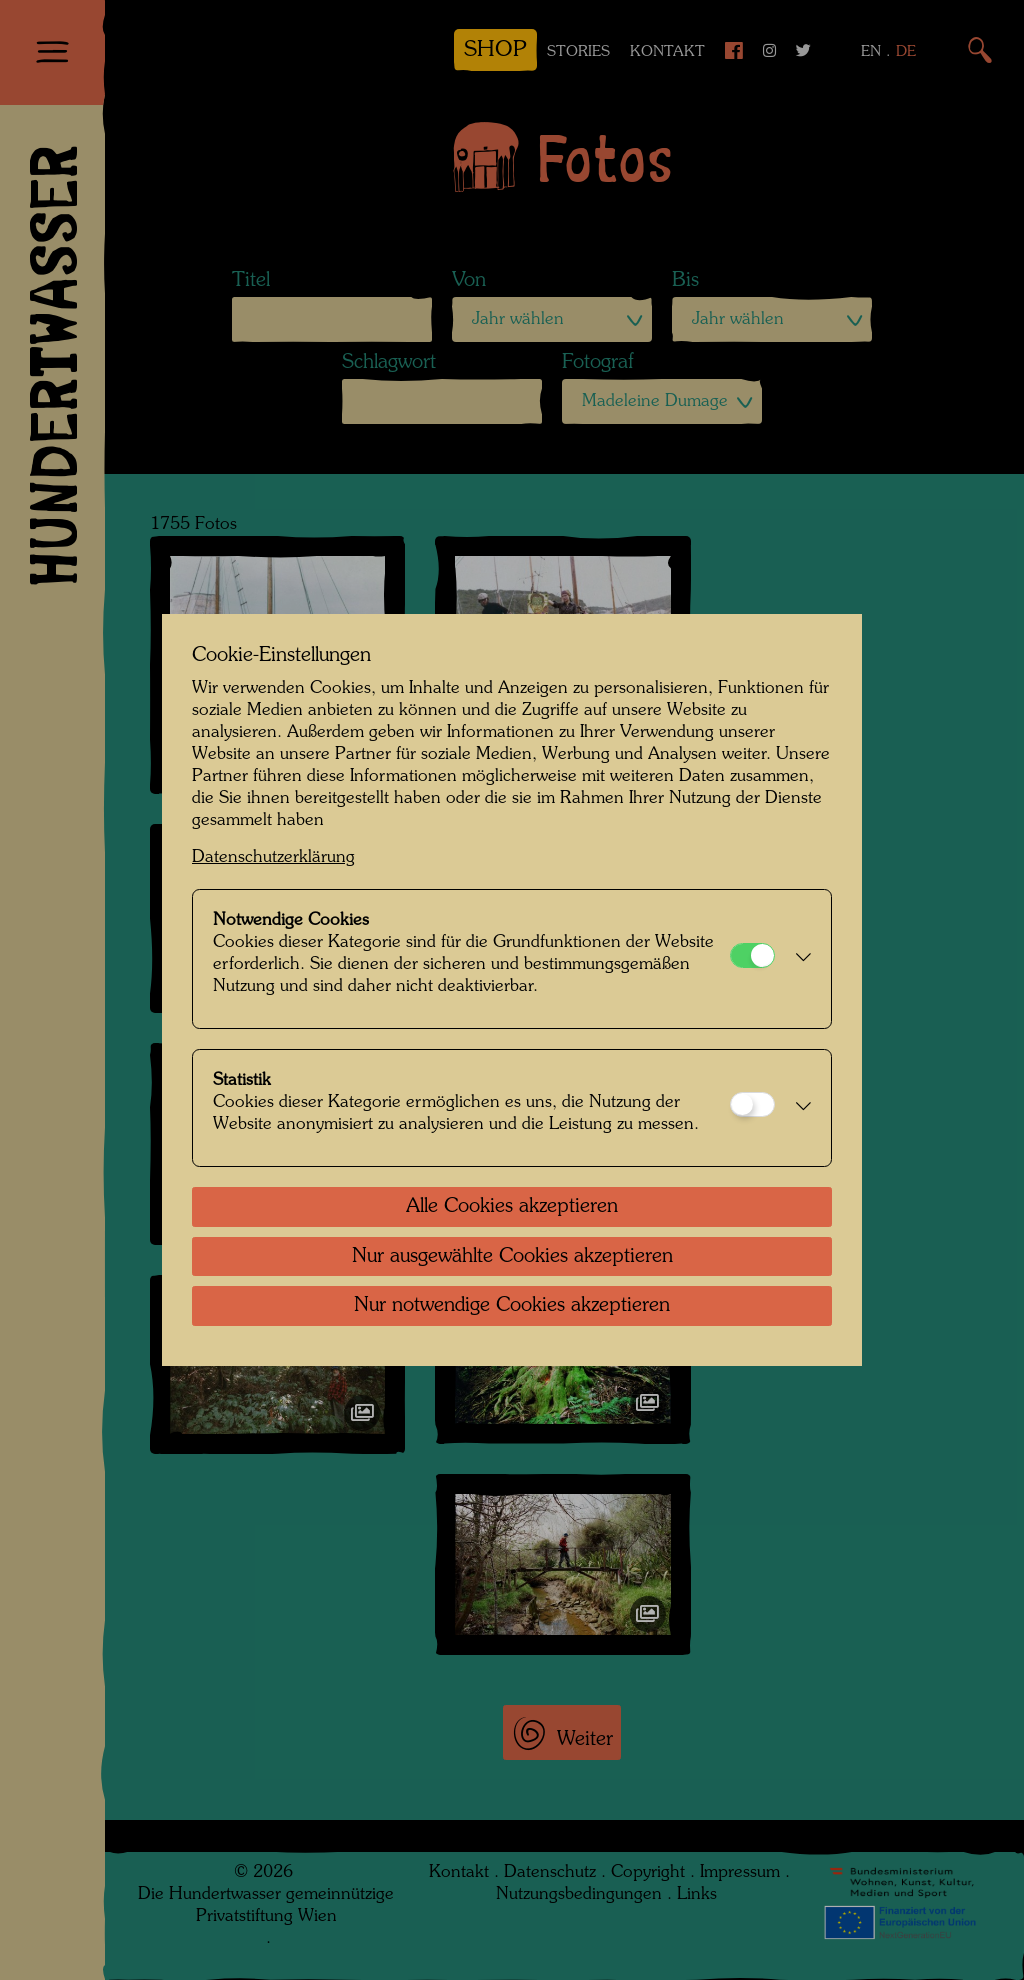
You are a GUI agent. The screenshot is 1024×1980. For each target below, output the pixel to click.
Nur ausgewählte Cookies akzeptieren (512, 1257)
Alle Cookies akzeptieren (512, 1207)
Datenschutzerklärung (273, 857)
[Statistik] (752, 1104)
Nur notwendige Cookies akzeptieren (512, 1306)
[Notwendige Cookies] (752, 955)
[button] (798, 959)
